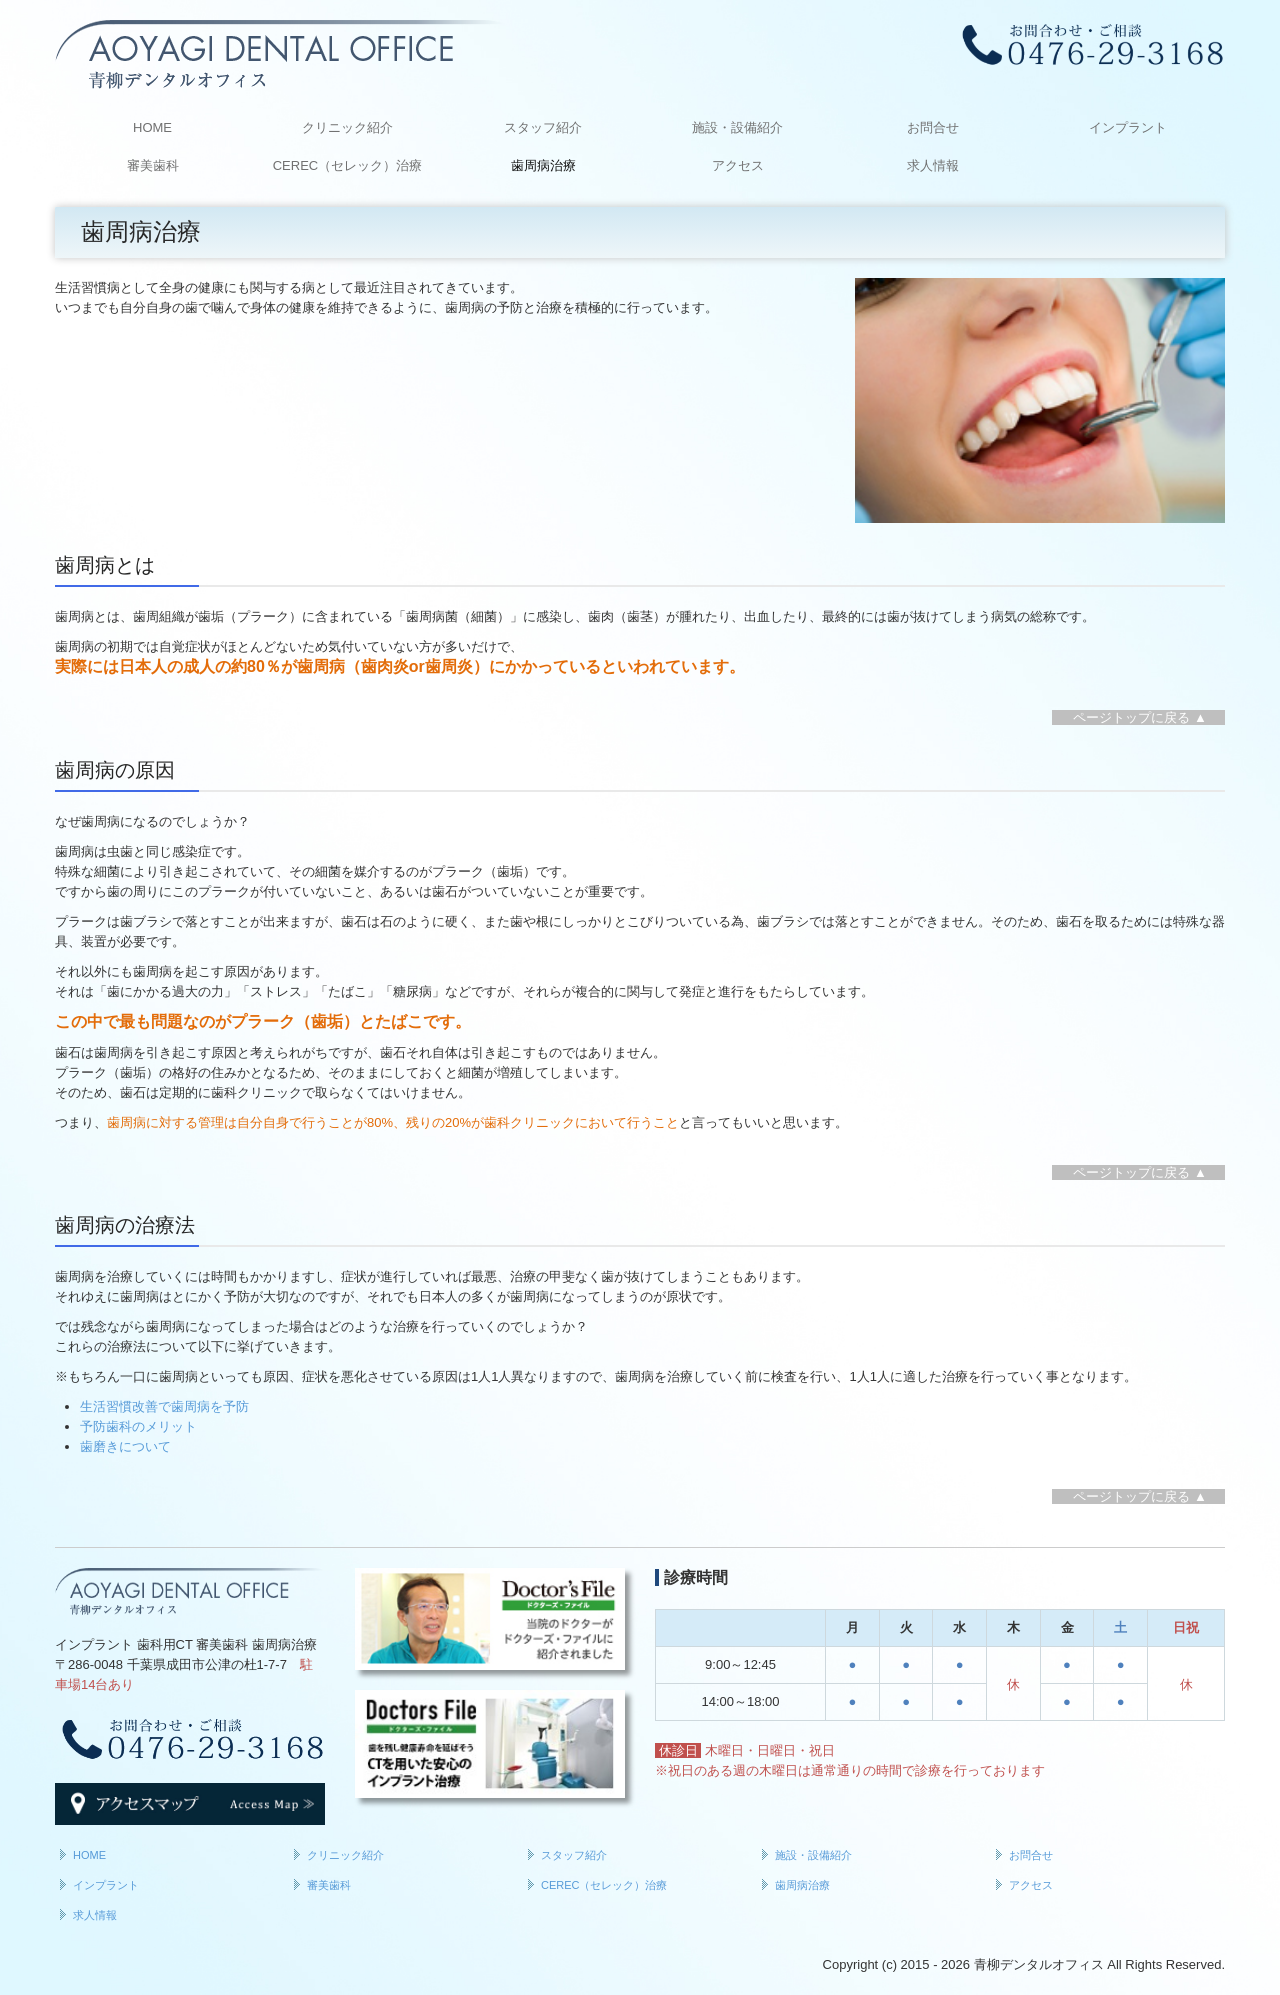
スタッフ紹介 (543, 127)
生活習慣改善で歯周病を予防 (164, 1406)
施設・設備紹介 (737, 127)
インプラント (1128, 127)
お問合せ (933, 127)
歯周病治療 (543, 165)
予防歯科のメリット (138, 1426)
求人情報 (933, 165)
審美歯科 (153, 165)
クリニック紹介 (347, 127)
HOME (152, 127)
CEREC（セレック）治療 (348, 165)
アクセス (738, 165)
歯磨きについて (125, 1446)
